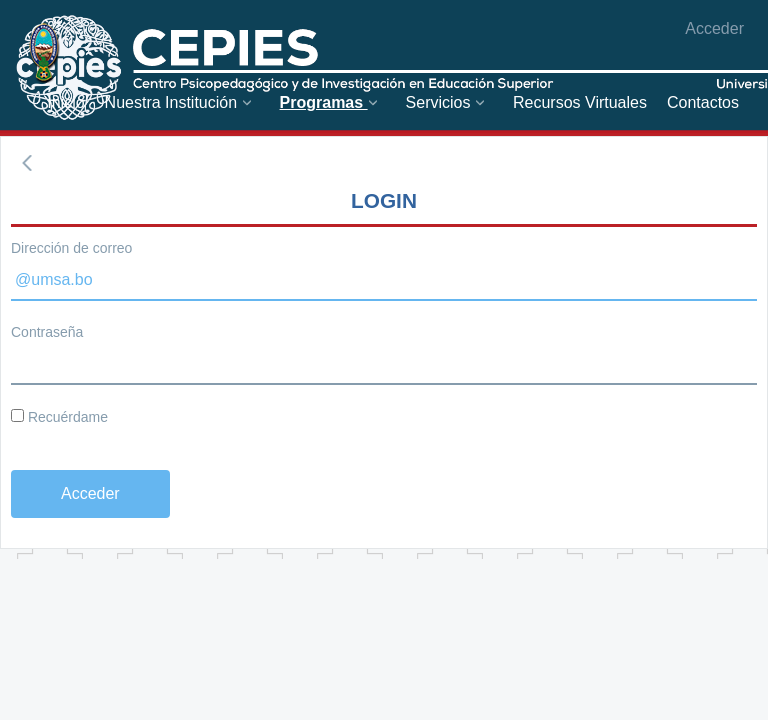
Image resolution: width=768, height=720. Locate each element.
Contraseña (47, 332)
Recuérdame (59, 417)
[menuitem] (65, 102)
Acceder (714, 28)
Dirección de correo (71, 248)
